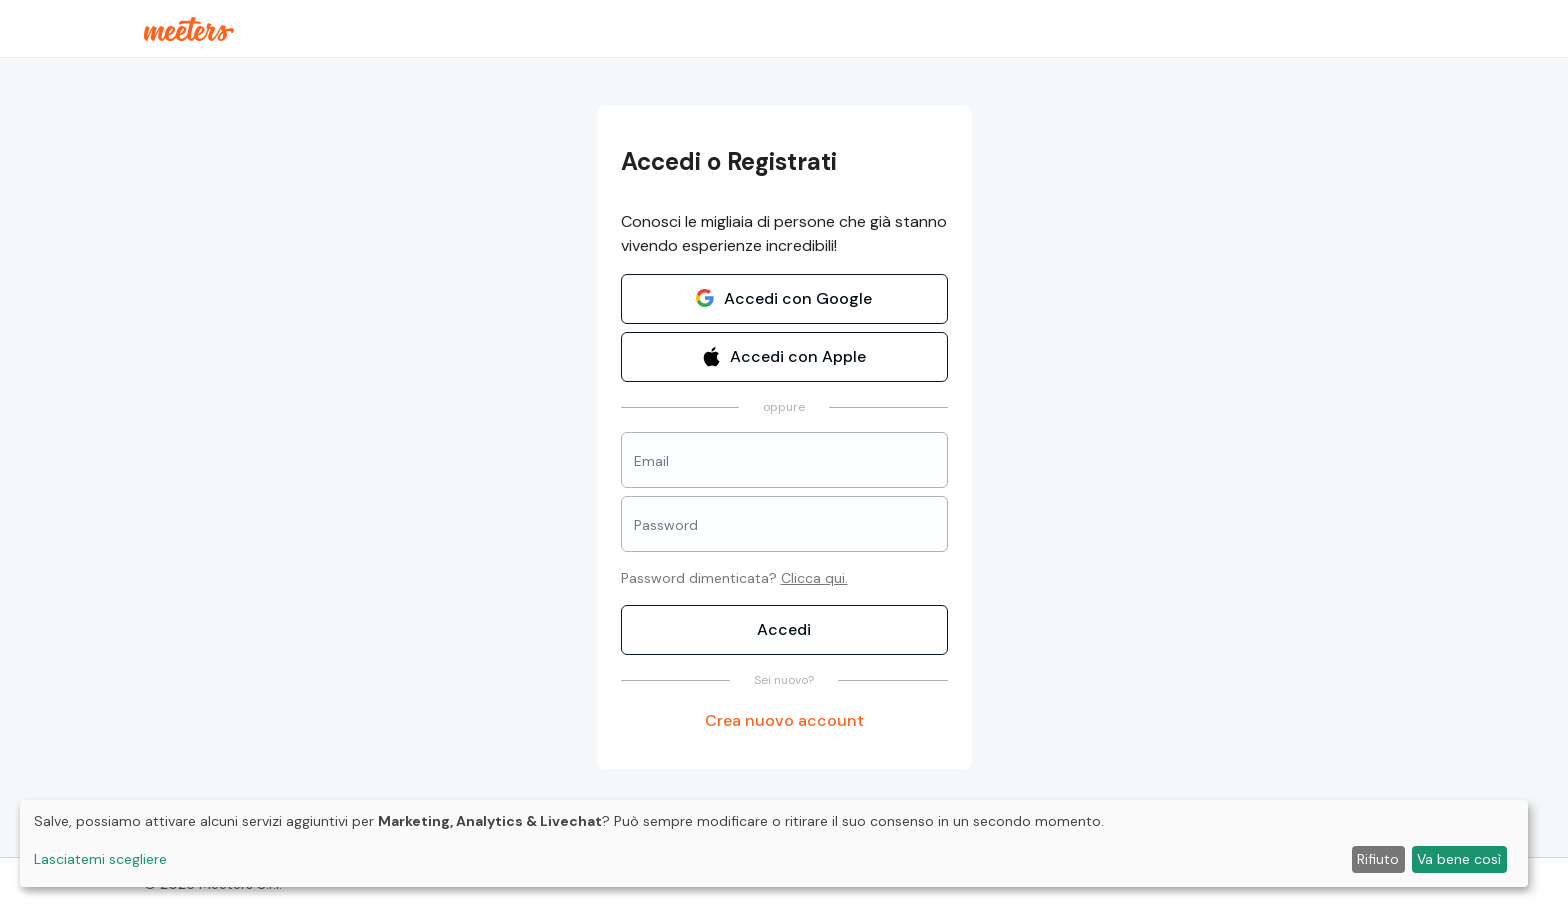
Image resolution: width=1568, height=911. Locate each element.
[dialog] (774, 843)
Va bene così (1459, 859)
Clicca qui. (814, 578)
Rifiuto (1378, 859)
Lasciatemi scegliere (100, 859)
